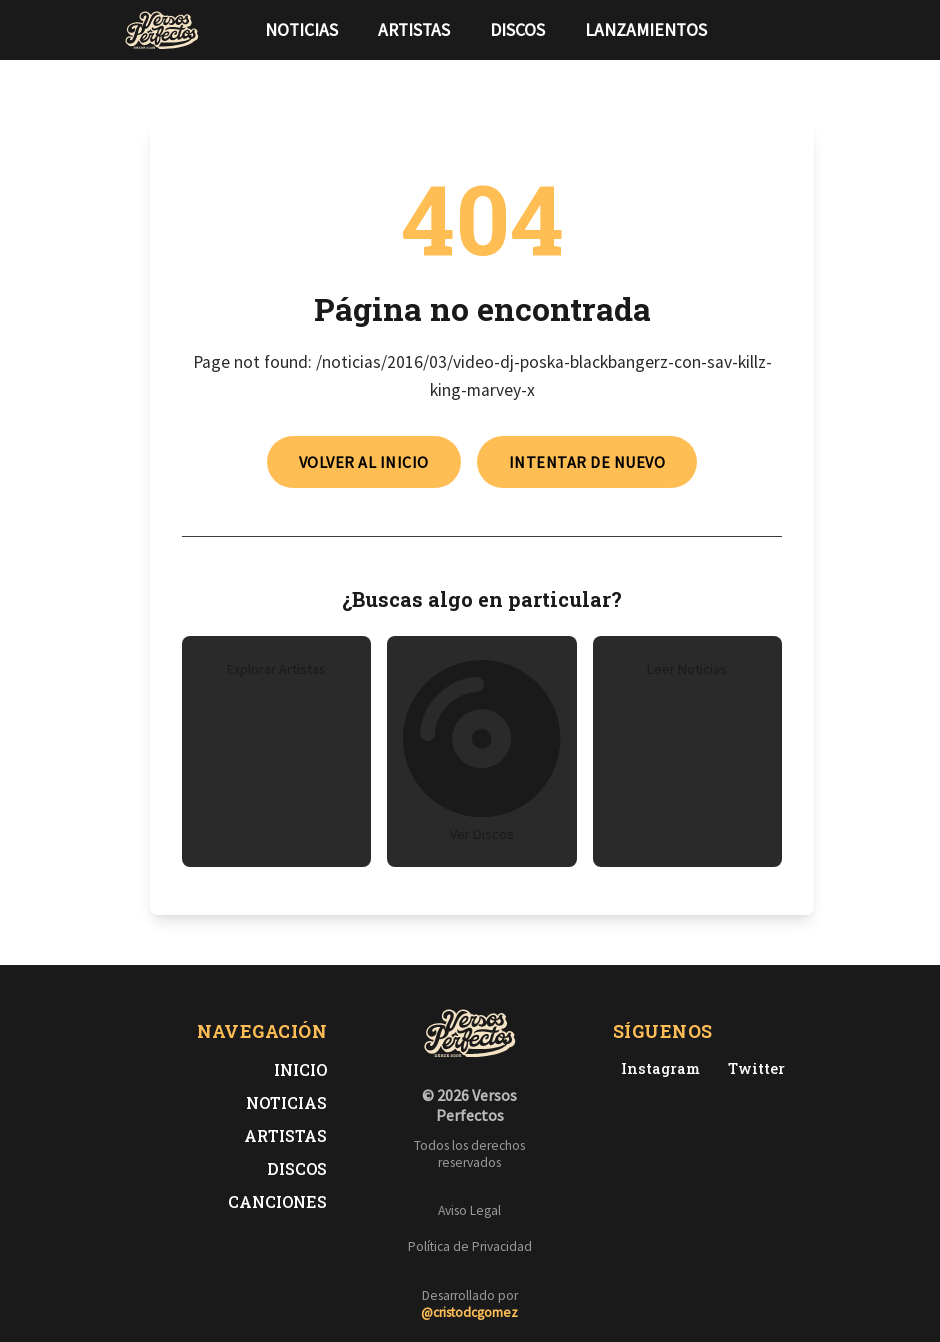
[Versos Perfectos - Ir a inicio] (162, 30)
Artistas (414, 30)
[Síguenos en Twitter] (778, 30)
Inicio (300, 1069)
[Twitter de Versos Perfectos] (752, 1068)
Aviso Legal (469, 1210)
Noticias (301, 30)
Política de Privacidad (470, 1246)
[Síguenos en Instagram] (810, 30)
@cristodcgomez (469, 1312)
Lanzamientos (646, 30)
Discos (517, 30)
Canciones (277, 1201)
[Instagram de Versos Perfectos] (656, 1068)
